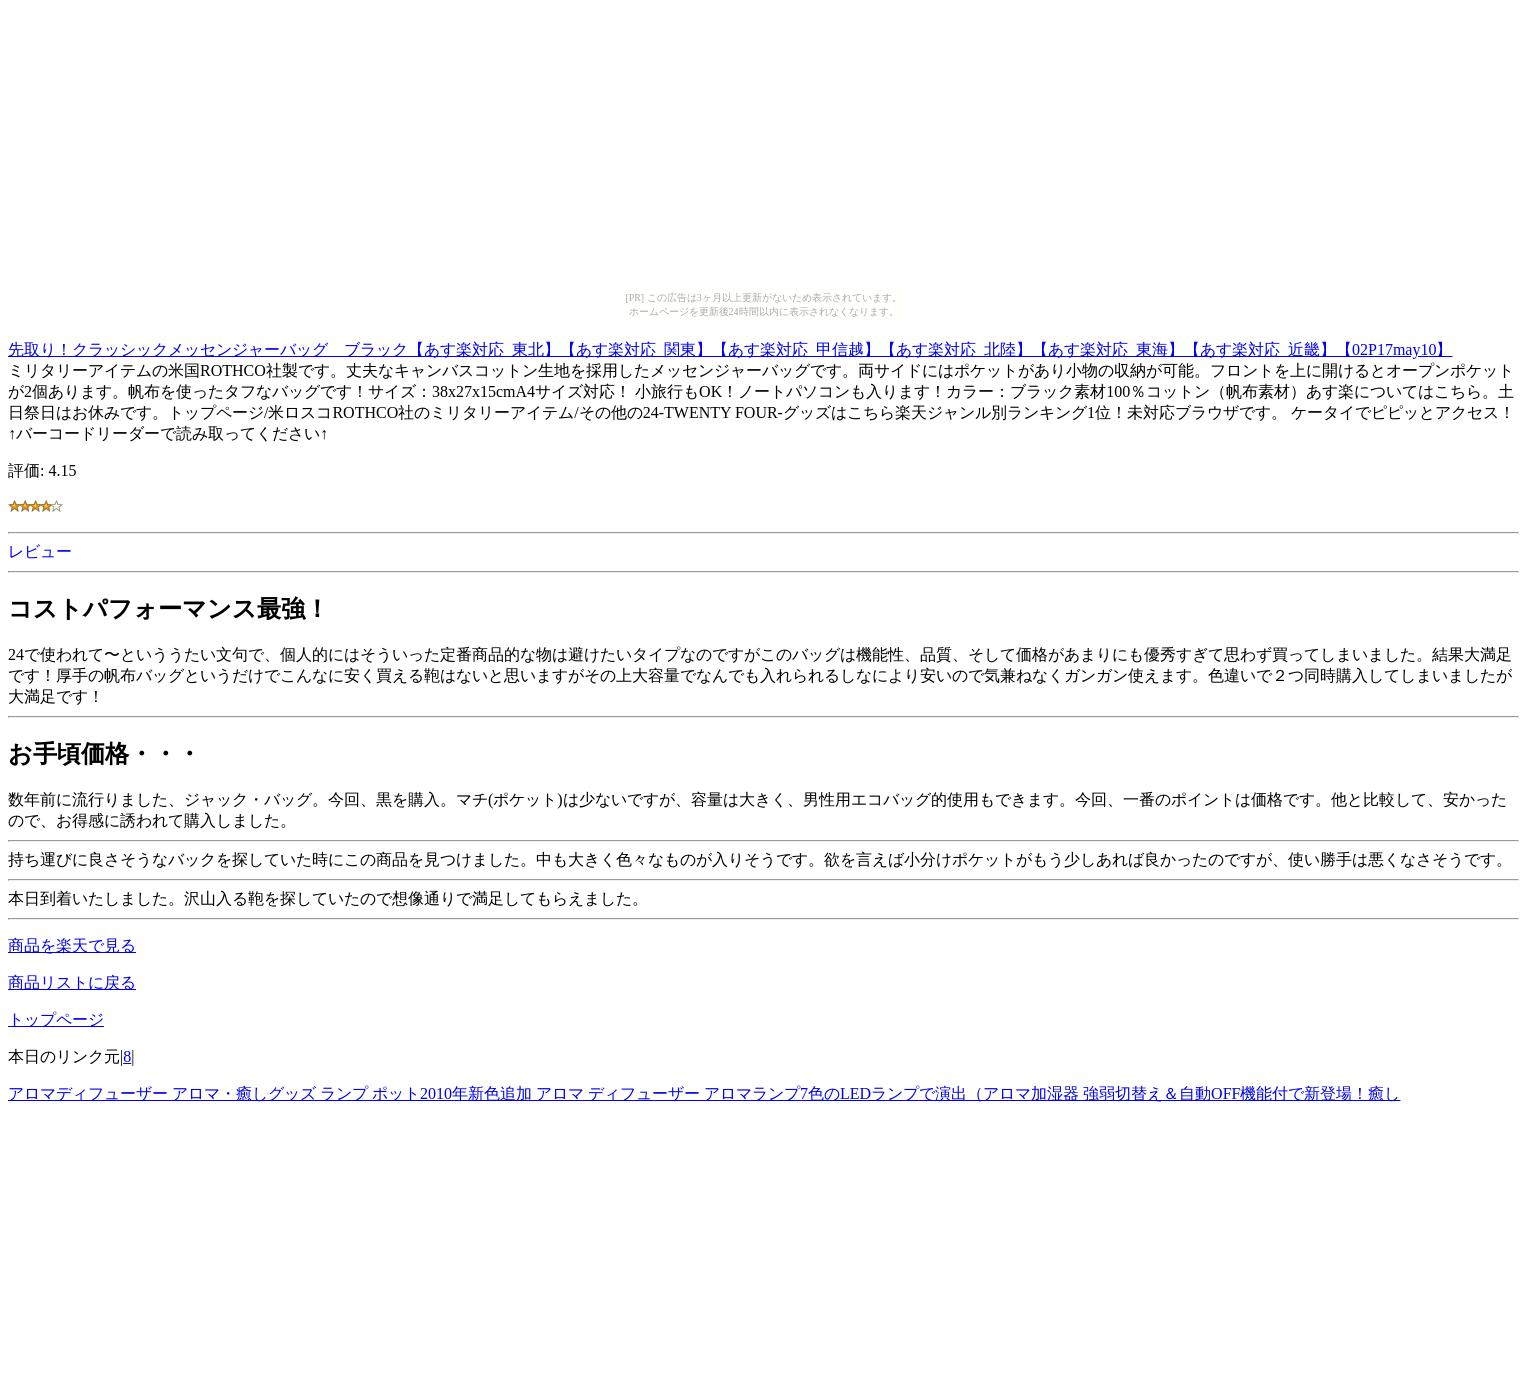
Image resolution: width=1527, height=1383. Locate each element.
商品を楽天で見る (72, 945)
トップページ (56, 1019)
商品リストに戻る (72, 982)
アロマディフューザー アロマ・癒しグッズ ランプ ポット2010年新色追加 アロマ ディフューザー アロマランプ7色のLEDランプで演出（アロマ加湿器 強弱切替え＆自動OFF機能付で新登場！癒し (704, 1093)
